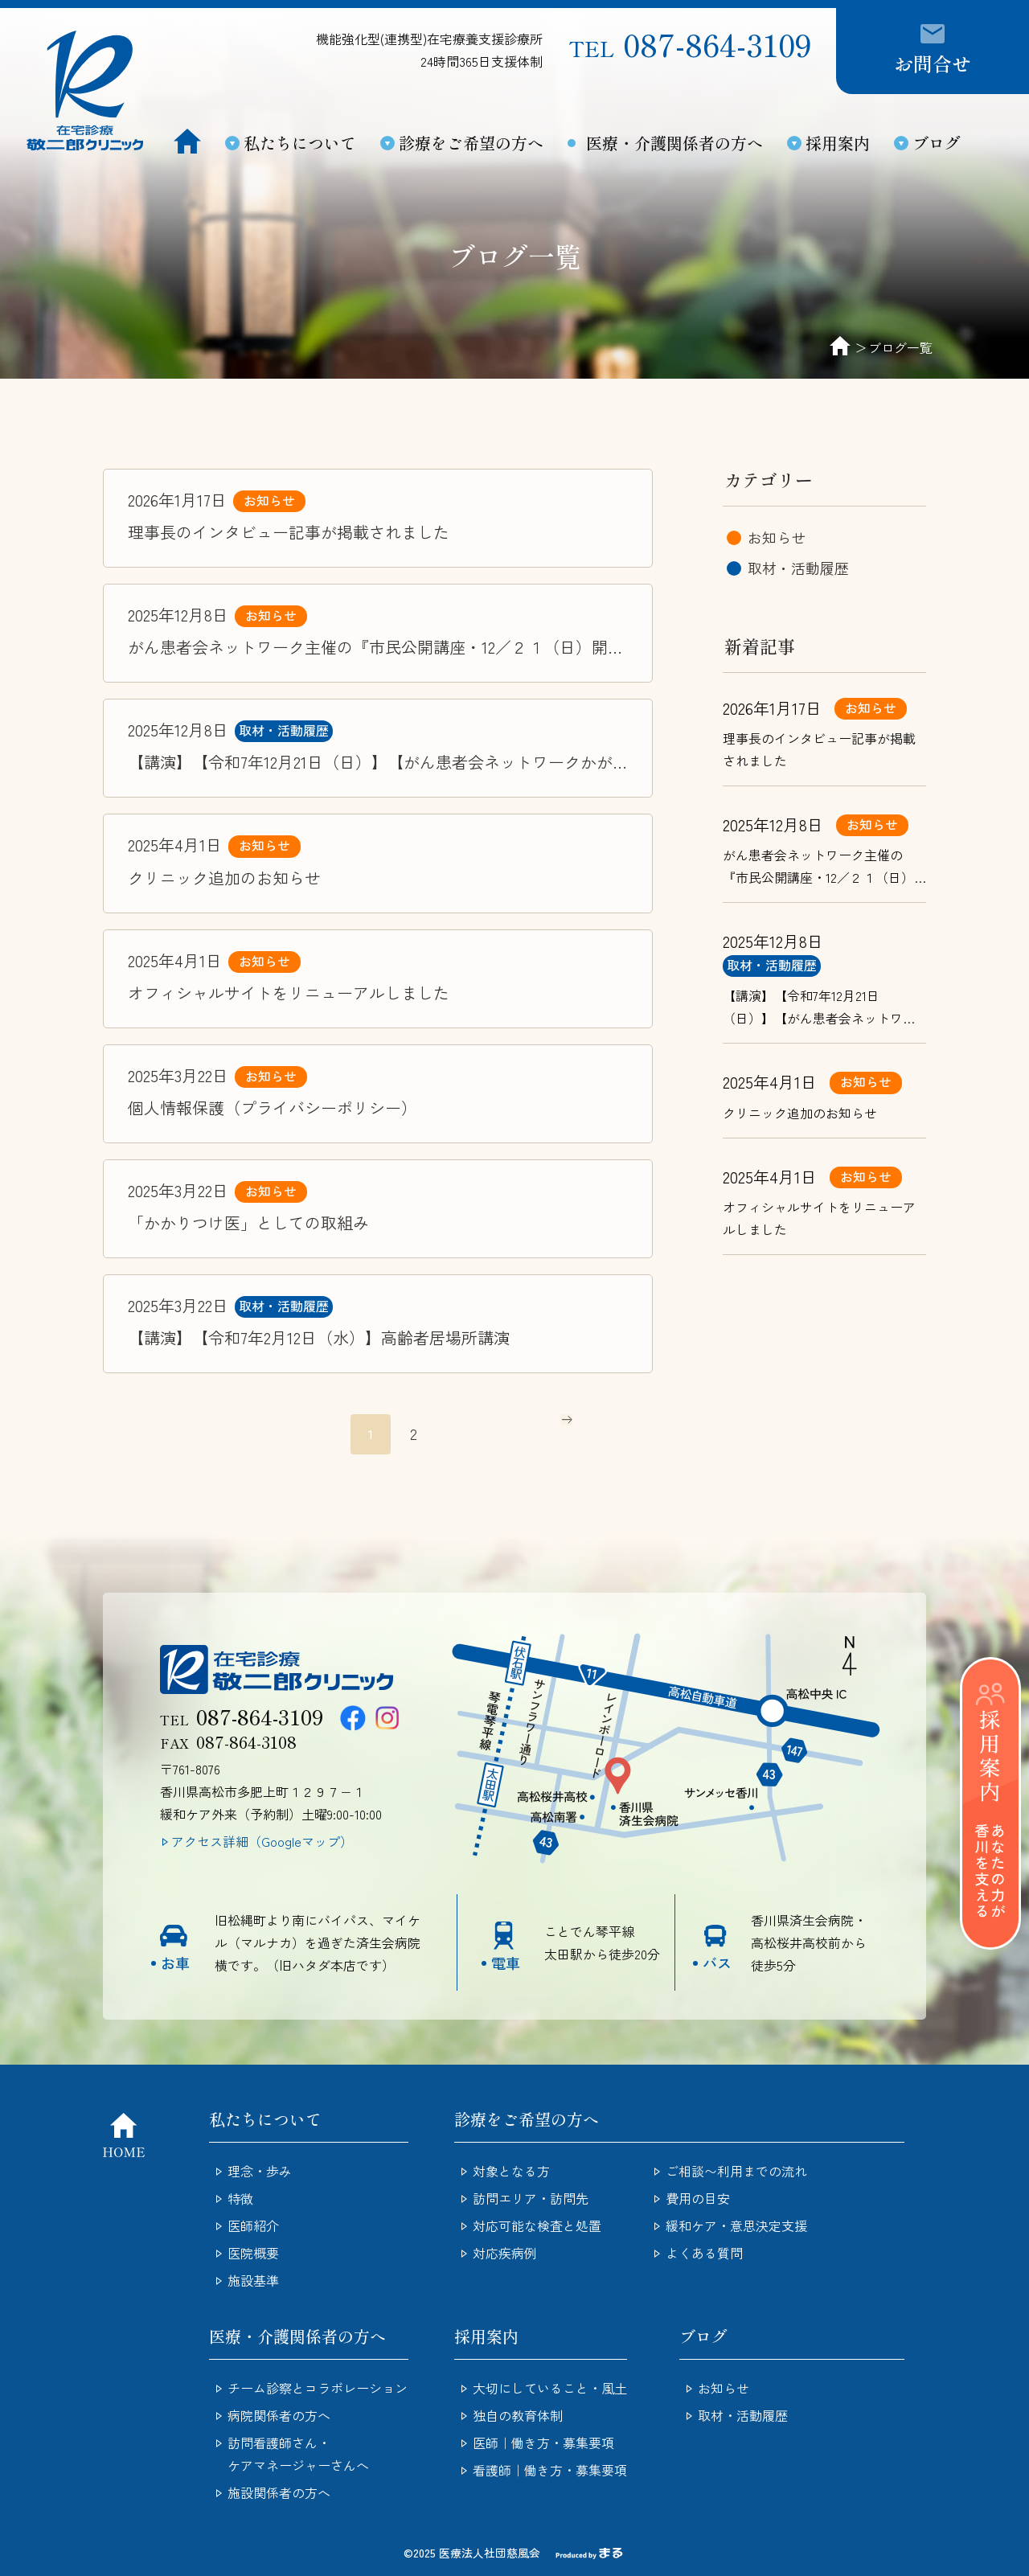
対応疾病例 (505, 2252)
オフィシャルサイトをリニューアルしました (288, 992)
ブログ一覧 (900, 347)
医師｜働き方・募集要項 (543, 2442)
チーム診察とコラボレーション (318, 2388)
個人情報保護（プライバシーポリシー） (272, 1107)
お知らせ (269, 500)
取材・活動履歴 (284, 730)
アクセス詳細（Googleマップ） (262, 1841)
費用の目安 (698, 2198)
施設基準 (253, 2280)
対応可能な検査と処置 (537, 2225)
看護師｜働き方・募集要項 (550, 2470)
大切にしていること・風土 (550, 2388)
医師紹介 (253, 2225)
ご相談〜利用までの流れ (736, 2170)
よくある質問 (704, 2252)
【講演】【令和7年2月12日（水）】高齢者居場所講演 (319, 1337)
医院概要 (253, 2252)
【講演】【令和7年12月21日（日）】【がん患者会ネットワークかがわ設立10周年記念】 (370, 763)
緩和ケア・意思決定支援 (736, 2225)
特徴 (240, 2198)
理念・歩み (260, 2170)
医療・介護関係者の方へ (674, 142)
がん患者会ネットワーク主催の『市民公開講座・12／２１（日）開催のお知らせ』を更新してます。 (376, 648)
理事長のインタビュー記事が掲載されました (288, 532)
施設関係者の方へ (279, 2492)
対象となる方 (511, 2170)
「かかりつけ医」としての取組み (248, 1222)
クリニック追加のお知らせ (224, 877)
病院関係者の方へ (279, 2415)
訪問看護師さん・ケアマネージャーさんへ (298, 2454)
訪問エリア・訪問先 (530, 2198)
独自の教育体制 (518, 2415)
